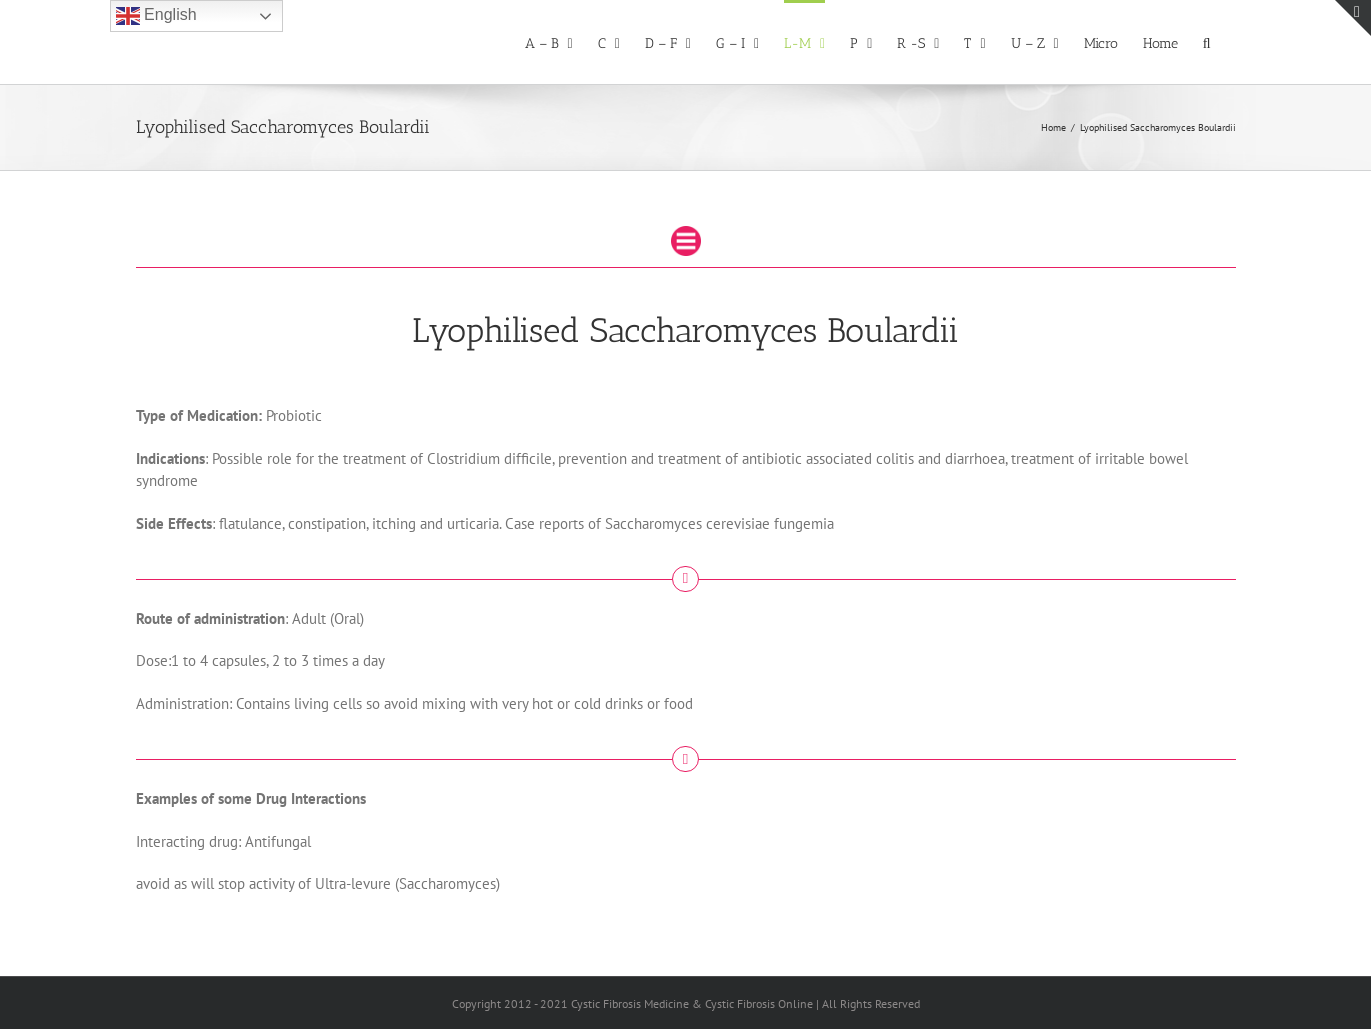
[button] (1207, 42)
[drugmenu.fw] (686, 233)
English (156, 16)
